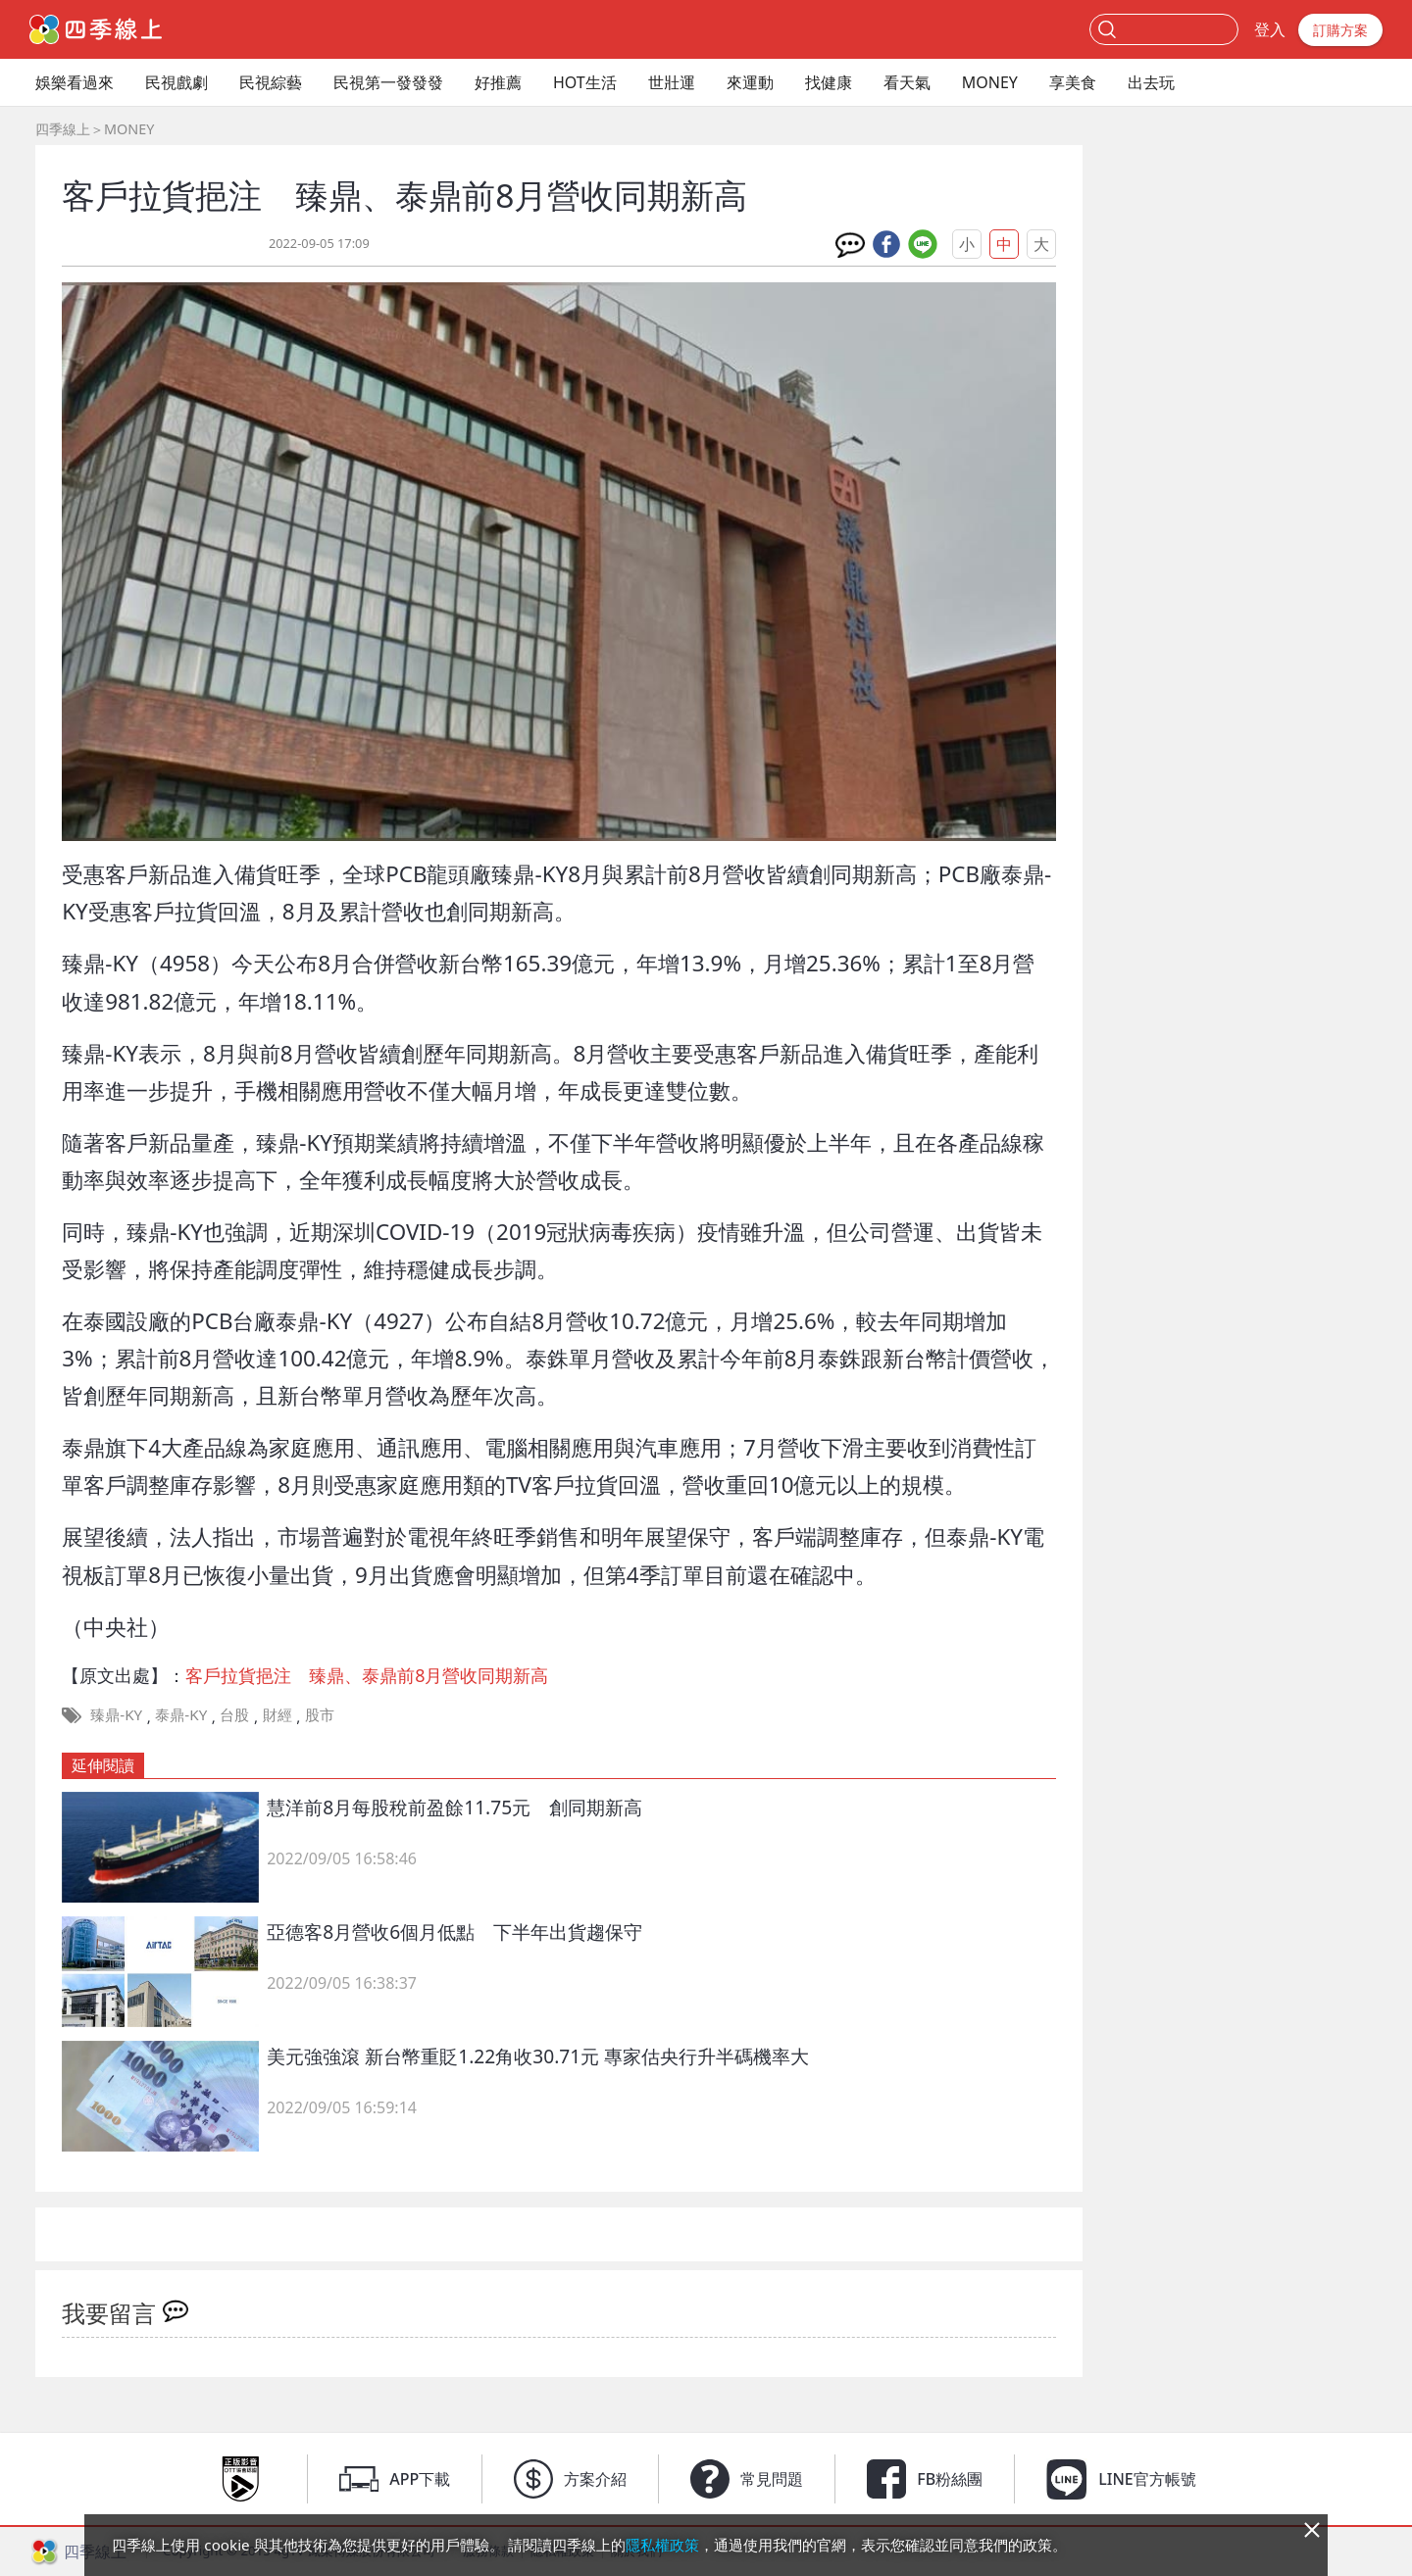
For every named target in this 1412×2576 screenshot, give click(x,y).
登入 (1270, 29)
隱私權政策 (662, 2544)
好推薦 (498, 82)
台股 (234, 1714)
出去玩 (1151, 82)
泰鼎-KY (181, 1714)
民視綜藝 (270, 82)
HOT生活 (585, 82)
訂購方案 (1340, 30)
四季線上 (62, 129)
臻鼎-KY (116, 1714)
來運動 (750, 82)
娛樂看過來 (74, 82)
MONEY (990, 82)
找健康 (828, 82)
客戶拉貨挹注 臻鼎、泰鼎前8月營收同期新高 (366, 1675)
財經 (277, 1714)
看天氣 (907, 82)
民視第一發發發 (388, 82)
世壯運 (671, 82)
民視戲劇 (176, 82)
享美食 (1072, 82)
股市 (319, 1714)
